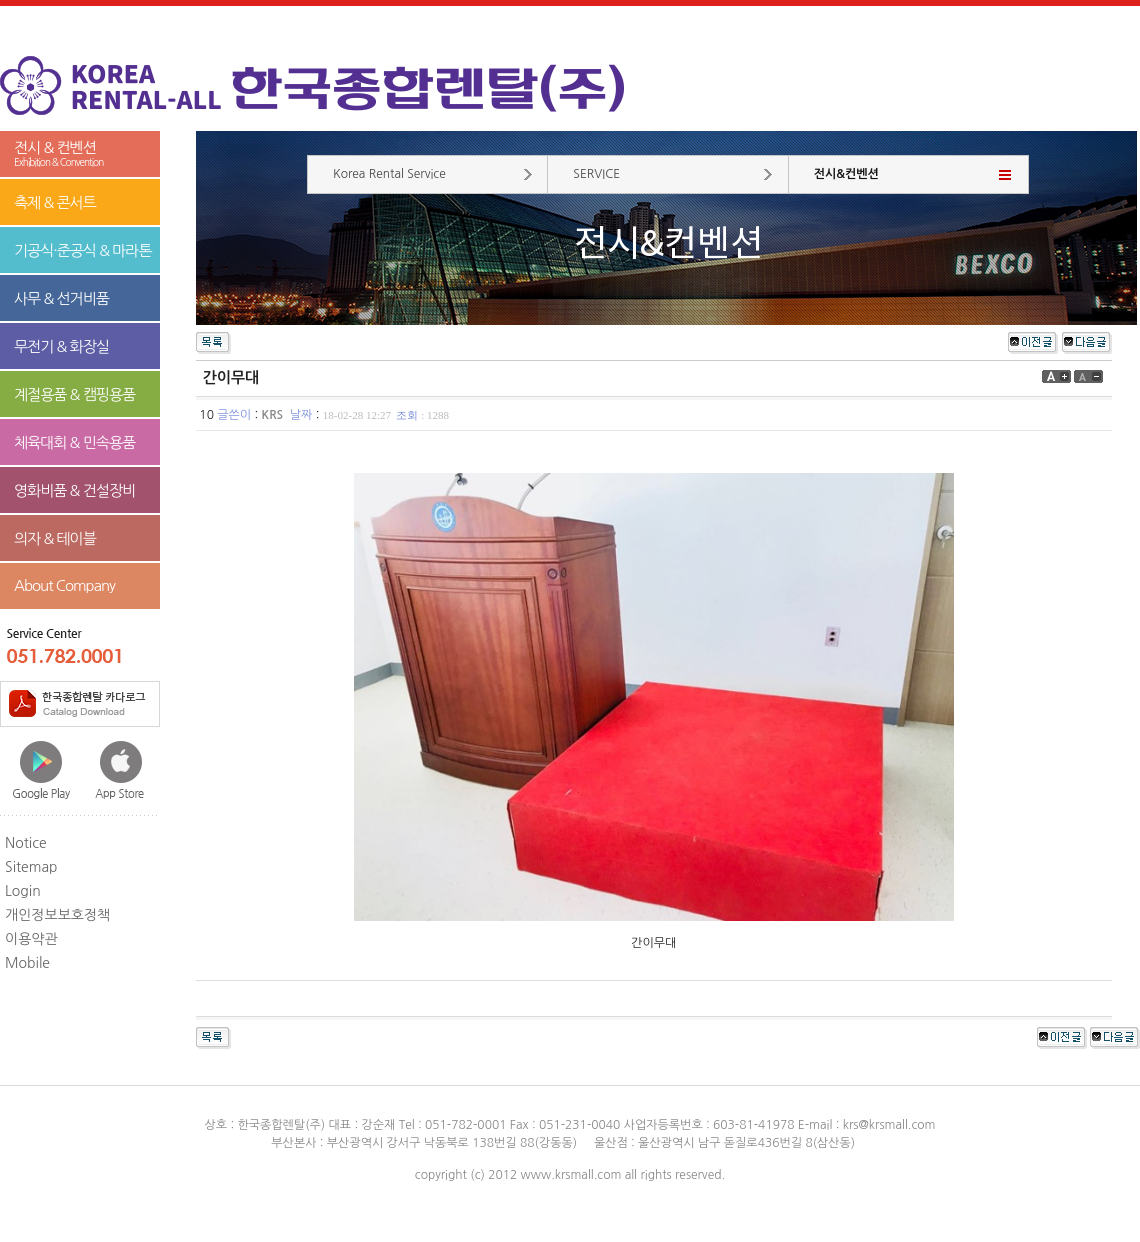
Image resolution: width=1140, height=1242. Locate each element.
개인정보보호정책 (57, 915)
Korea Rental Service (389, 174)
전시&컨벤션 (846, 174)
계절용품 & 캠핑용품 (74, 394)
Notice (26, 843)
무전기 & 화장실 (61, 346)
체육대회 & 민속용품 (74, 442)
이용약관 (31, 939)
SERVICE (596, 174)
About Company (64, 585)
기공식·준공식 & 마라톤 (83, 250)
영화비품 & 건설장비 (74, 490)
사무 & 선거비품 (61, 298)
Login (23, 891)
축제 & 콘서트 (55, 202)
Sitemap (31, 867)
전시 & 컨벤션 (80, 154)
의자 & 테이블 (55, 538)
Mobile (27, 963)
